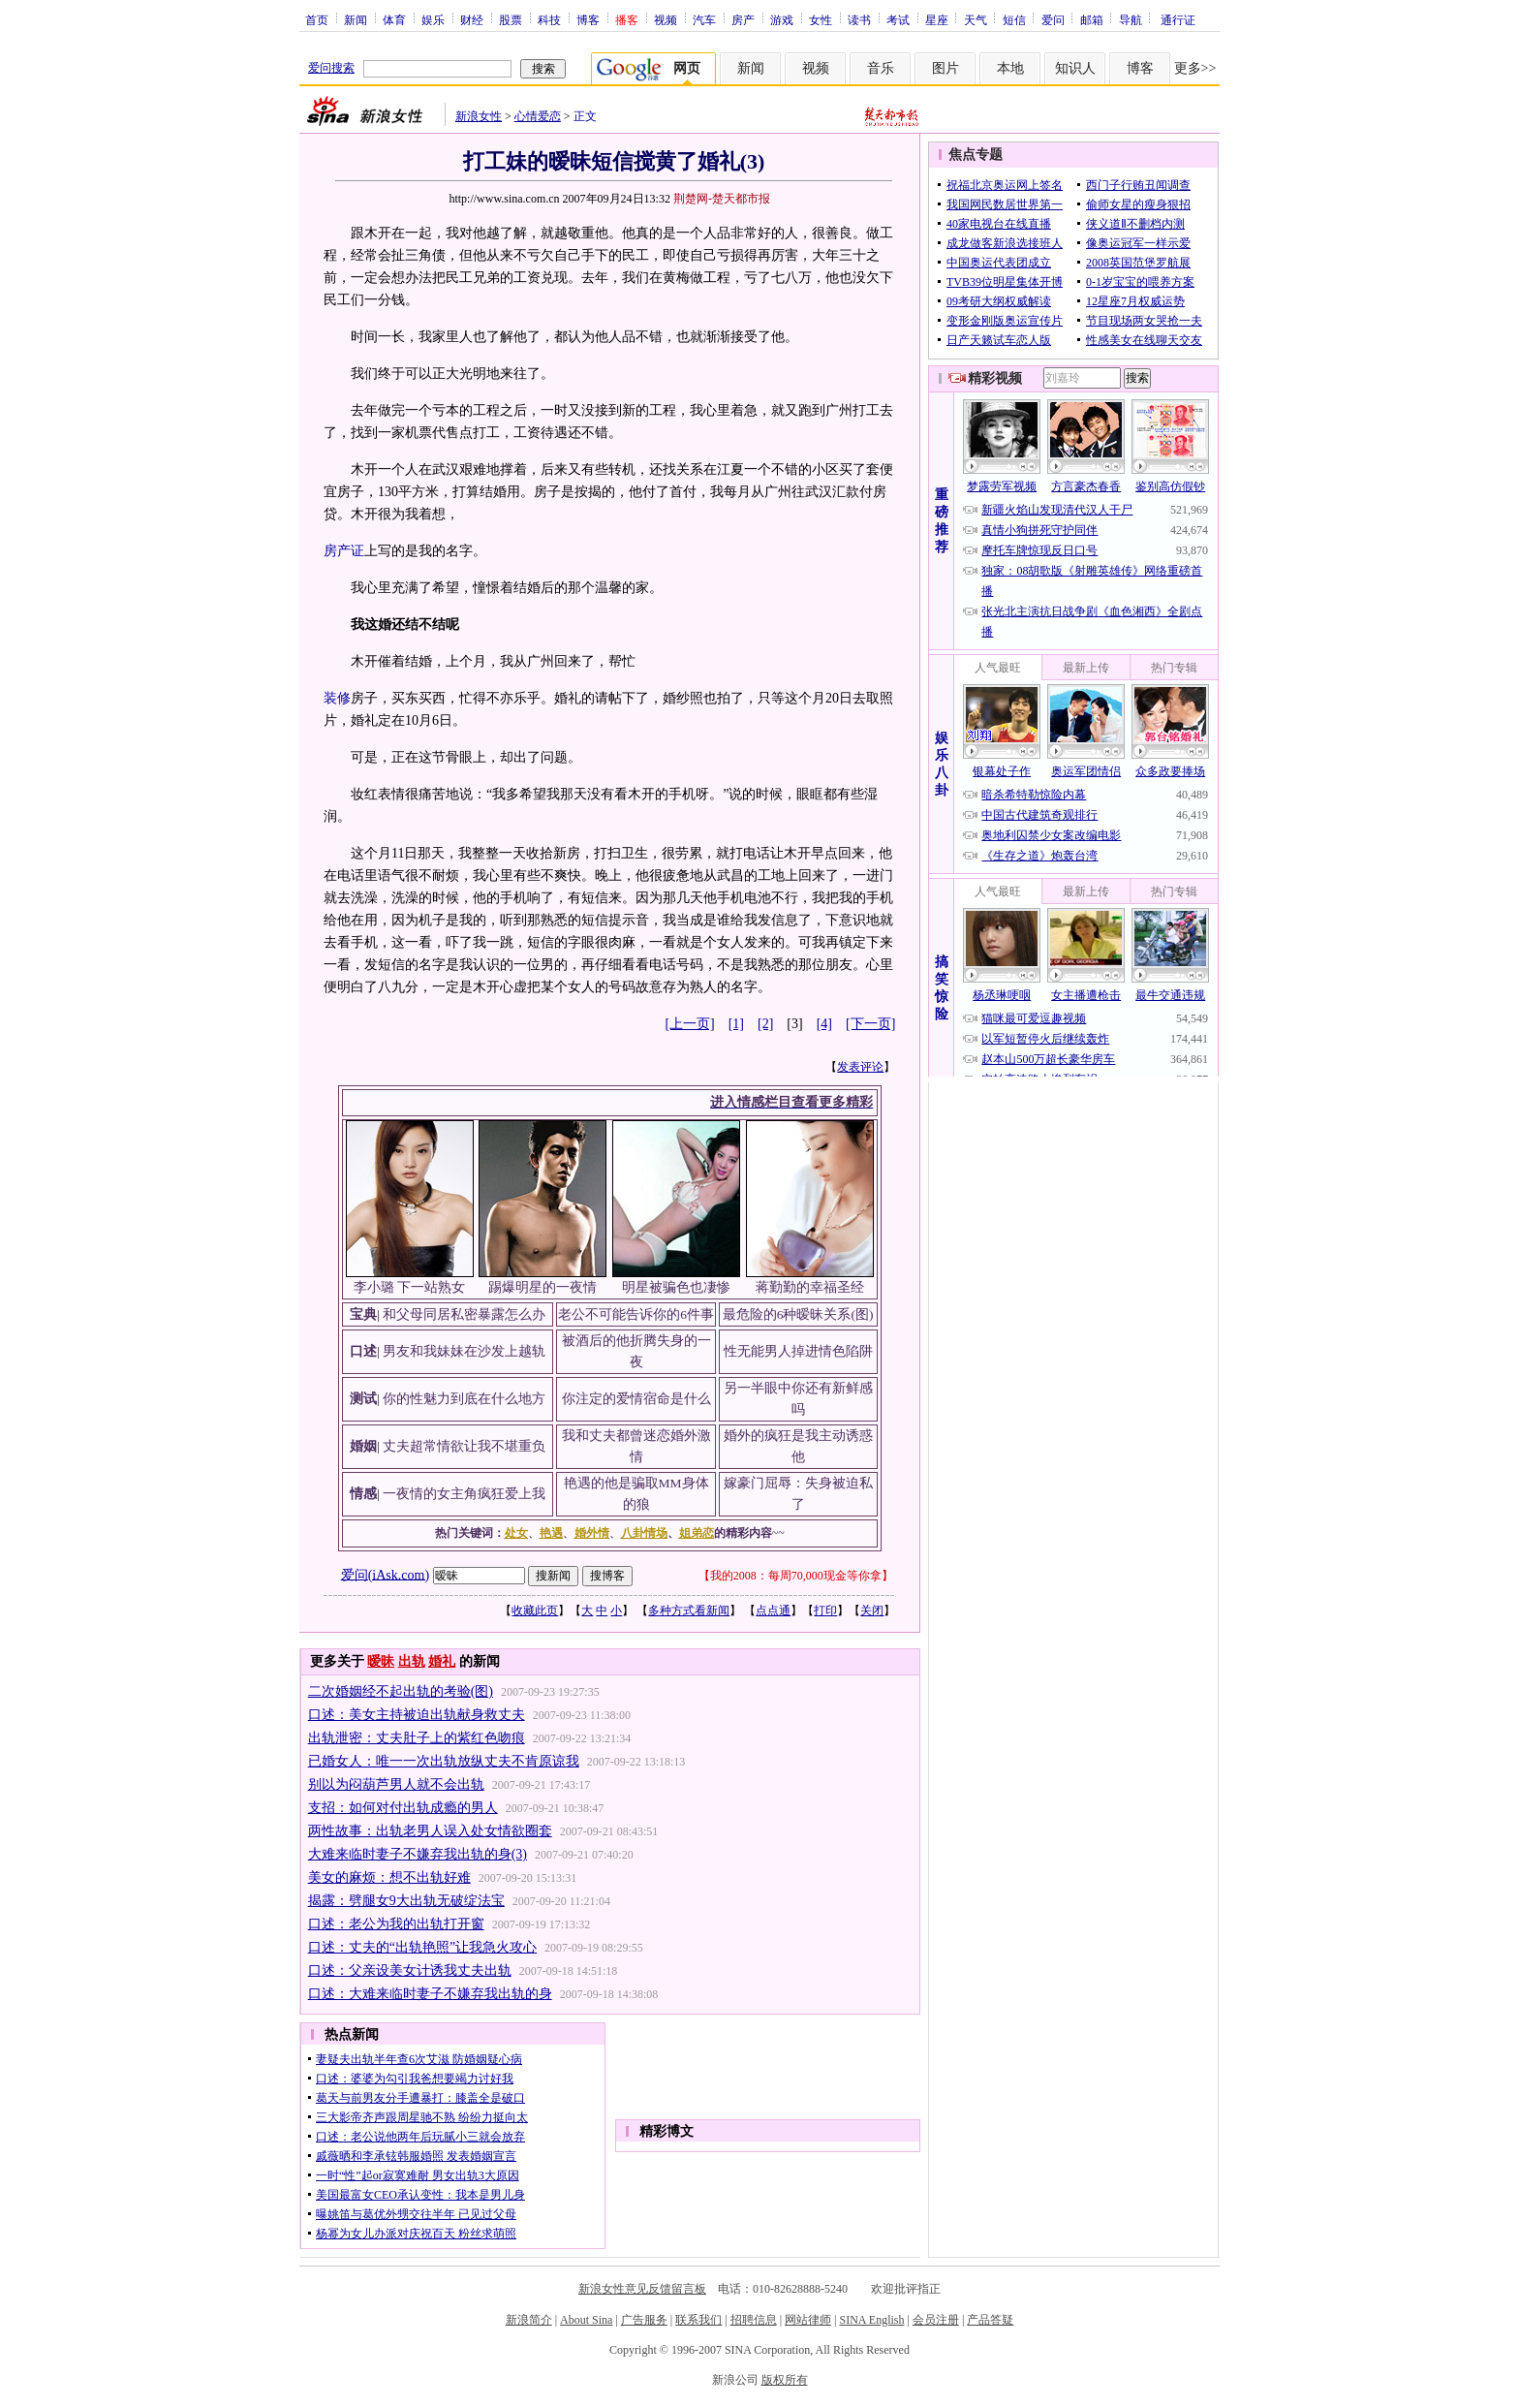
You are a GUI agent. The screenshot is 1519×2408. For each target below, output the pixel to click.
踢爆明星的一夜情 (542, 1287)
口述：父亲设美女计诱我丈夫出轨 (410, 1970)
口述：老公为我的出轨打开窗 (396, 1924)
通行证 (1178, 19)
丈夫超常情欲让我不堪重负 (464, 1446)
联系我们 (698, 2320)
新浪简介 (529, 2320)
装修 (337, 698)
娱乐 (433, 19)
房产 (743, 19)
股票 (510, 19)
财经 (471, 19)
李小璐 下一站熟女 (409, 1287)
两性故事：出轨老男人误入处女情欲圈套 (430, 1831)
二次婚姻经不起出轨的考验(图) (400, 1691)
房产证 (344, 551)
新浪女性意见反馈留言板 (642, 2289)
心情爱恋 (537, 116)
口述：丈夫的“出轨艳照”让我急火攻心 (422, 1947)
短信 (1014, 19)
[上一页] (689, 1023)
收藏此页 (535, 1610)
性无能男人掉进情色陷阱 (798, 1351)
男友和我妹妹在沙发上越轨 (464, 1351)
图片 (945, 68)
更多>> (1195, 68)
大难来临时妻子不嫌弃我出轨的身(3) (417, 1854)
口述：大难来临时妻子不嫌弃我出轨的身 (430, 1993)
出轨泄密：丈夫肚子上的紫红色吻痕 (416, 1738)
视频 (665, 19)
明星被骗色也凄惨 (676, 1287)
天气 (975, 19)
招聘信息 (753, 2320)
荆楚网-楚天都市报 (721, 198)
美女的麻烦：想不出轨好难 (389, 1877)
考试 (898, 19)
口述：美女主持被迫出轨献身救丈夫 (416, 1714)
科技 (549, 19)
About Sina (586, 2320)
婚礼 (441, 1661)
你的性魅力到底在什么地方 (464, 1399)
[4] (824, 1023)
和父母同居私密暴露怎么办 (464, 1314)
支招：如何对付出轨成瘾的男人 (403, 1807)
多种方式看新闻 (688, 1610)
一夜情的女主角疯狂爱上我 (464, 1493)
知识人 (1075, 68)
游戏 (781, 19)
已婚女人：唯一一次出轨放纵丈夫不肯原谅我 (443, 1761)
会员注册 (936, 2320)
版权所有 (784, 2380)
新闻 (355, 19)
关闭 (872, 1610)
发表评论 (860, 1067)
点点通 (773, 1610)
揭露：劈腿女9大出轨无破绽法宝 (406, 1900)
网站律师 (808, 2320)
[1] (736, 1023)
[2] (765, 1023)
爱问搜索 (331, 68)
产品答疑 (990, 2320)
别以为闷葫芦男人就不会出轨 (396, 1784)
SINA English (871, 2320)
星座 (936, 19)
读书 (859, 19)
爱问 (1053, 19)
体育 (394, 19)
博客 (588, 19)
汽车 (704, 19)
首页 (316, 19)
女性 (820, 19)
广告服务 (644, 2320)
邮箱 (1091, 19)
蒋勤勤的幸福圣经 (810, 1287)
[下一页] (870, 1023)
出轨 (411, 1661)
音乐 (880, 68)
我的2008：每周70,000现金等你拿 (796, 1575)
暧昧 (380, 1661)
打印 (825, 1610)
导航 (1130, 19)
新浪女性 (478, 116)
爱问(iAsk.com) (385, 1574)
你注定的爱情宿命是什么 (636, 1399)
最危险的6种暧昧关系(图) (798, 1314)
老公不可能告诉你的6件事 (636, 1314)
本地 (1010, 68)
